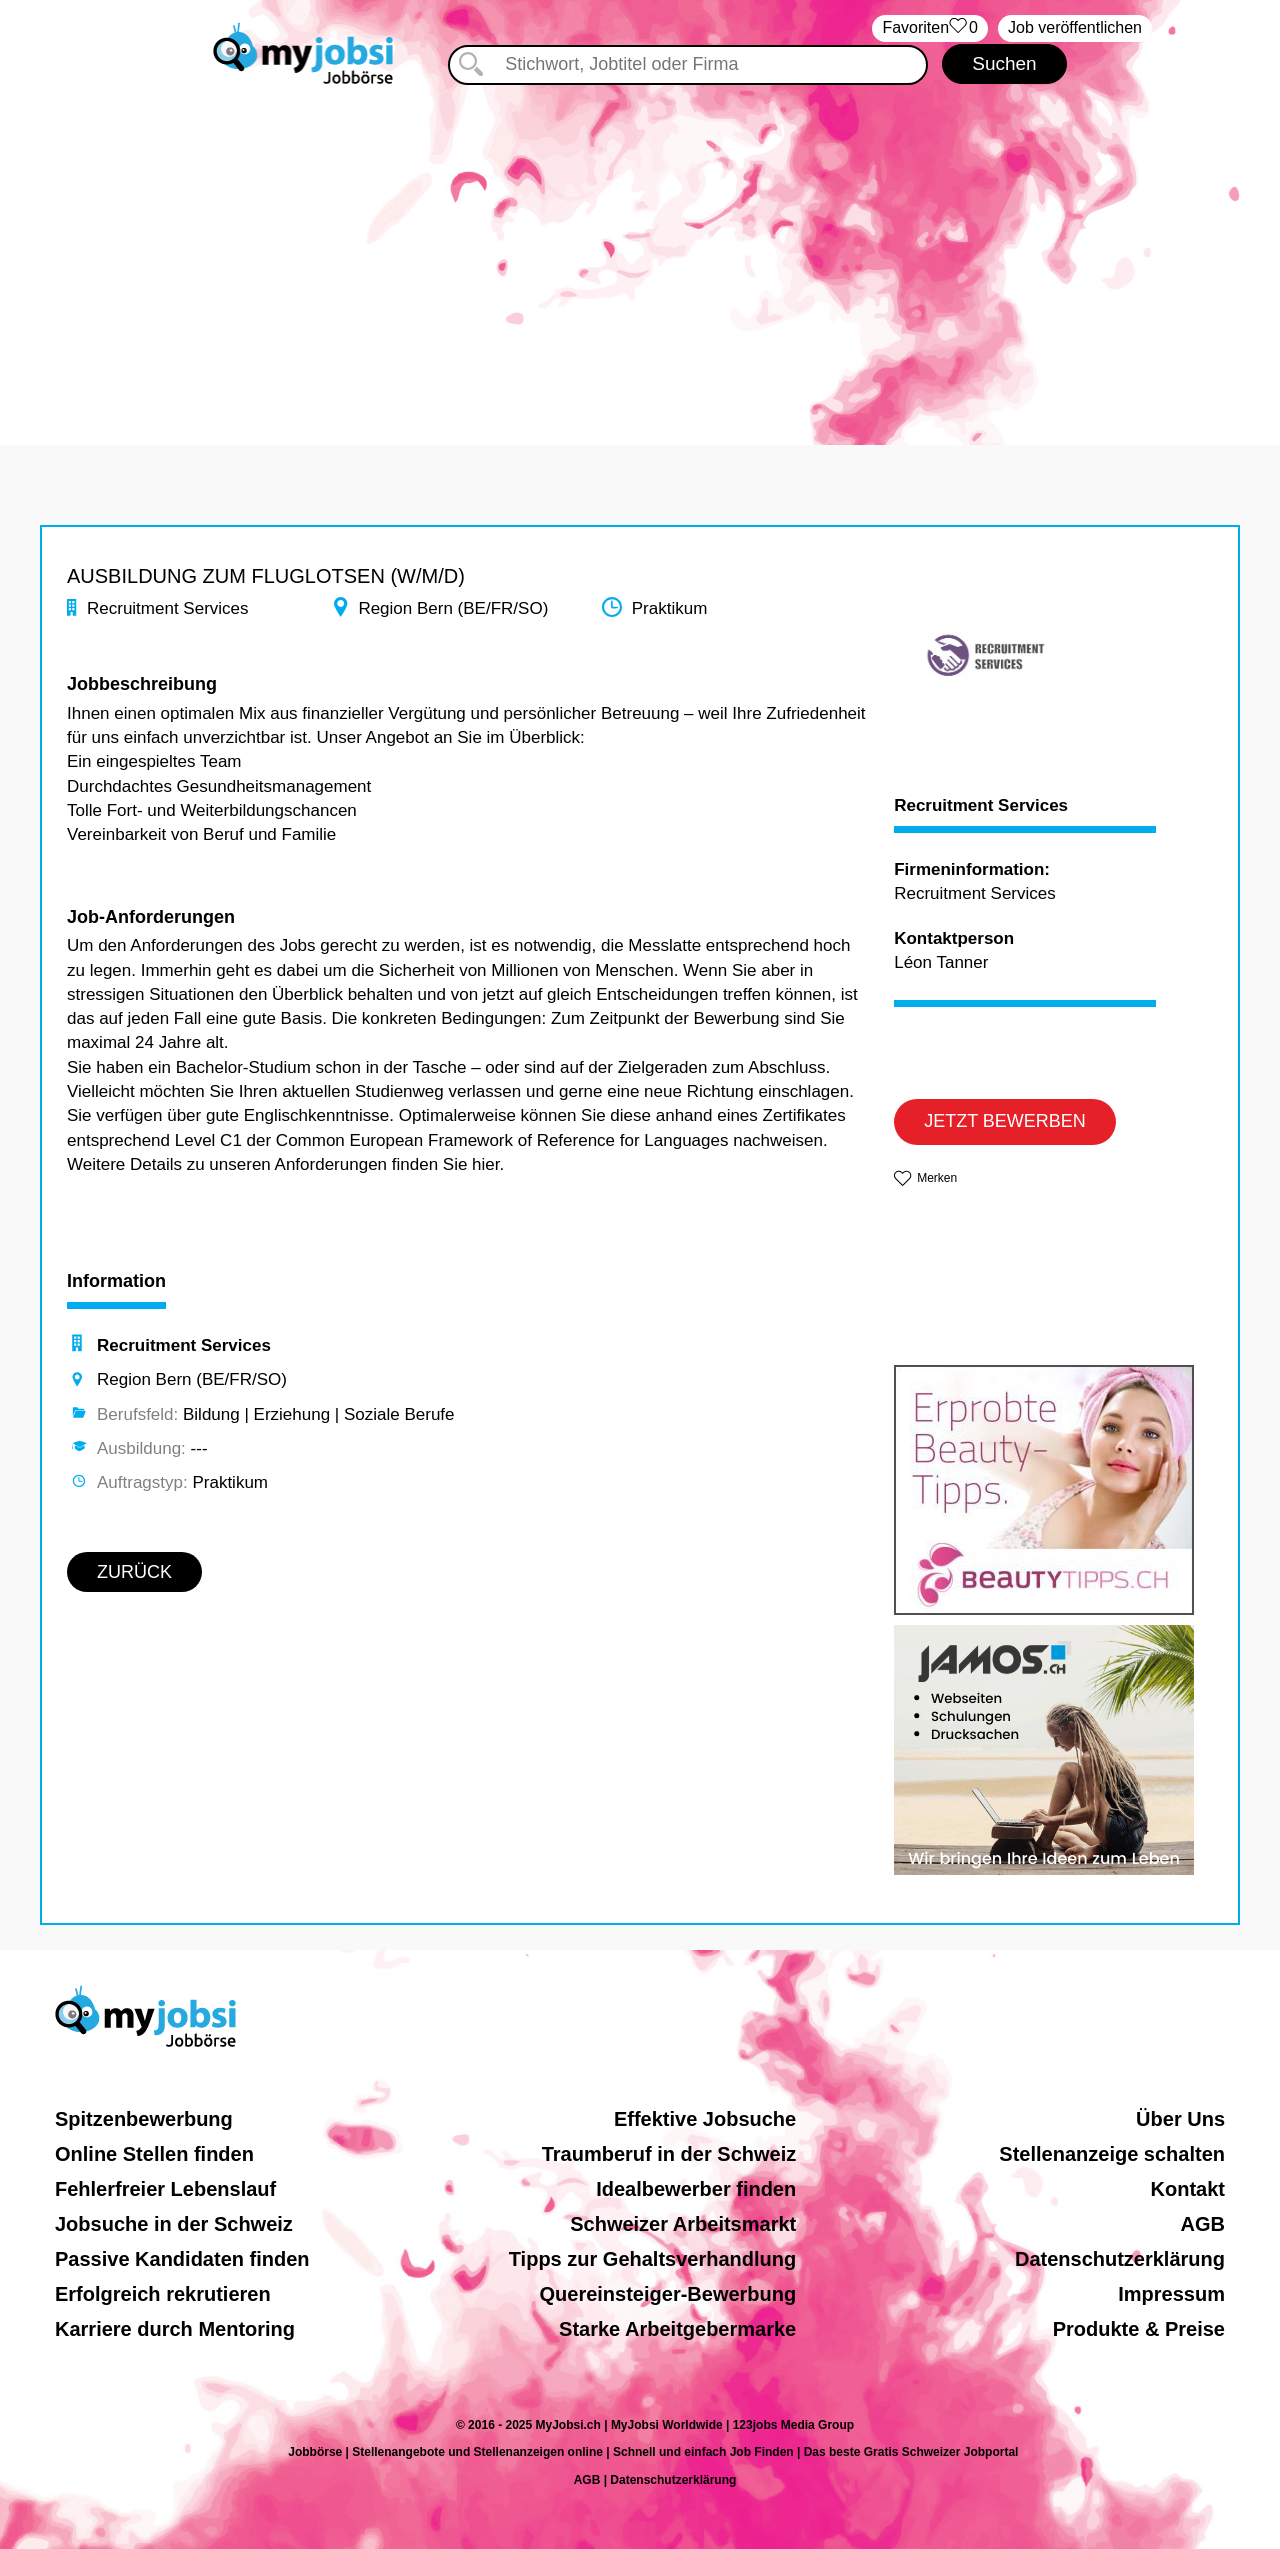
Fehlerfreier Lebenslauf (165, 2189)
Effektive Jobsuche (705, 2119)
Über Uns (1180, 2119)
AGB (1203, 2224)
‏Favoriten (930, 28)
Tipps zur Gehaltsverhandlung (652, 2259)
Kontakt (1188, 2189)
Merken (937, 1178)
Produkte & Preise (1139, 2329)
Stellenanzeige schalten (1112, 2154)
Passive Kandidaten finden (182, 2259)
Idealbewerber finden (696, 2189)
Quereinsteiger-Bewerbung (668, 2294)
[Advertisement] (640, 255)
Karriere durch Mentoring (175, 2329)
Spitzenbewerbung (144, 2119)
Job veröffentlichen (1075, 27)
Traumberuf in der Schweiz (669, 2154)
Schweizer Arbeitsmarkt (683, 2224)
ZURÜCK (134, 1572)
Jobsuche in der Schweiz (174, 2224)
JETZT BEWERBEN (1005, 1121)
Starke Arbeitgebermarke (677, 2329)
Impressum (1171, 2294)
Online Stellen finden (154, 2154)
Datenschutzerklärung (1120, 2259)
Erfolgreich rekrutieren (163, 2294)
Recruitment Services (981, 806)
